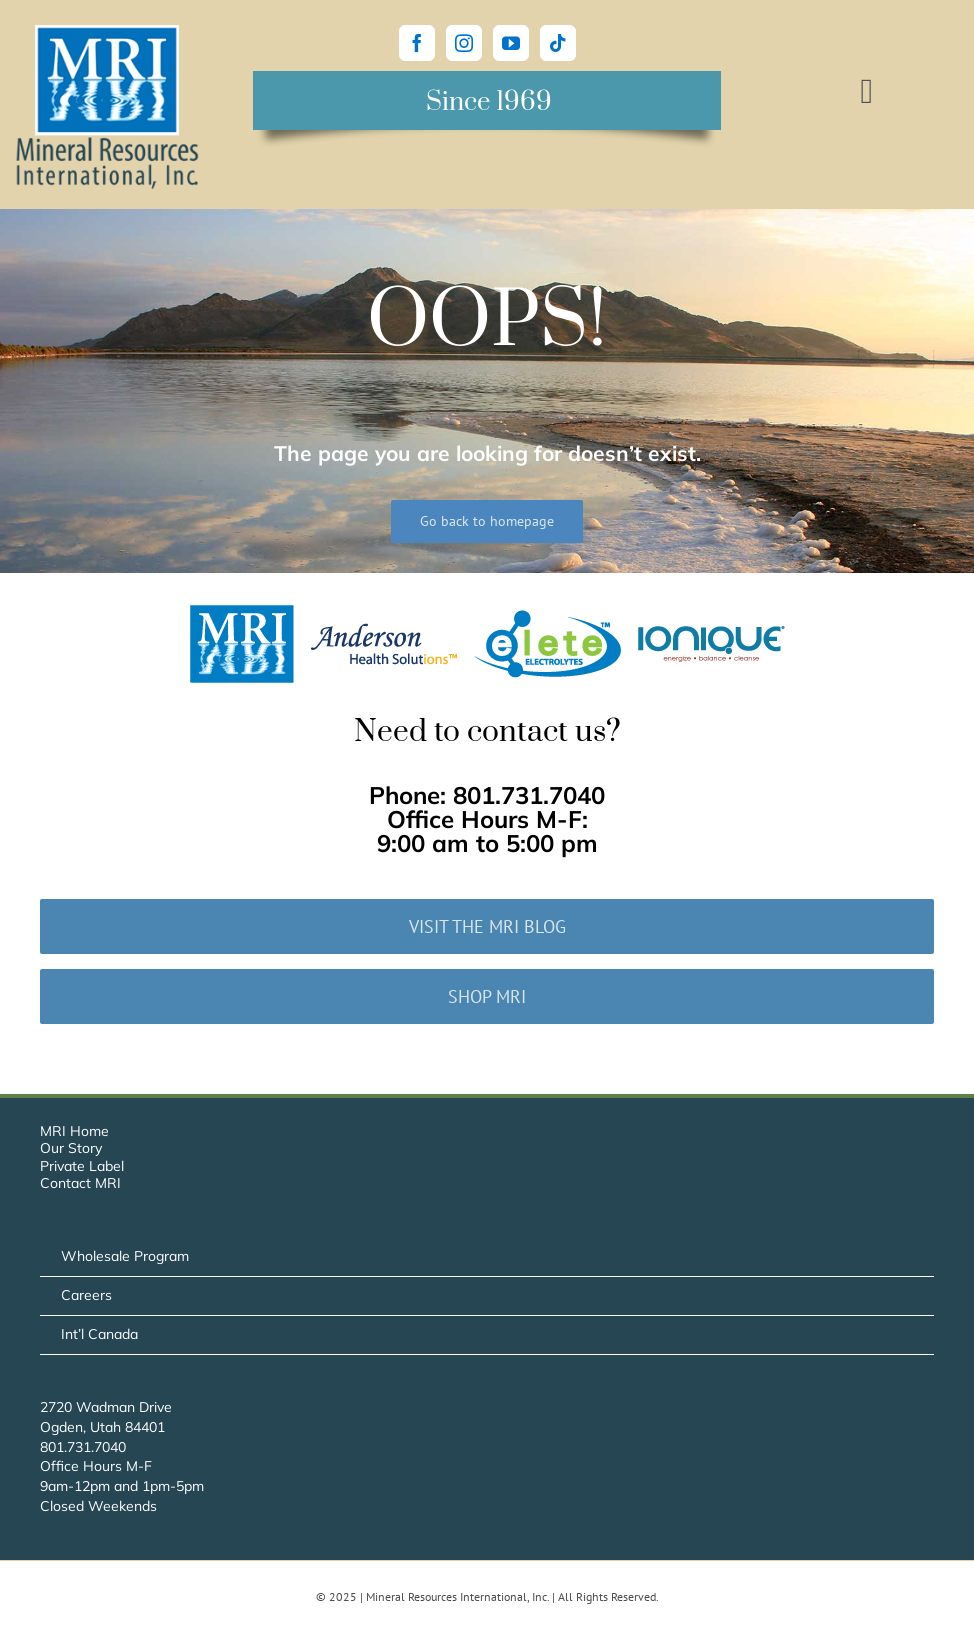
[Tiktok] (558, 43)
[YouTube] (511, 43)
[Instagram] (464, 43)
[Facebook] (417, 43)
